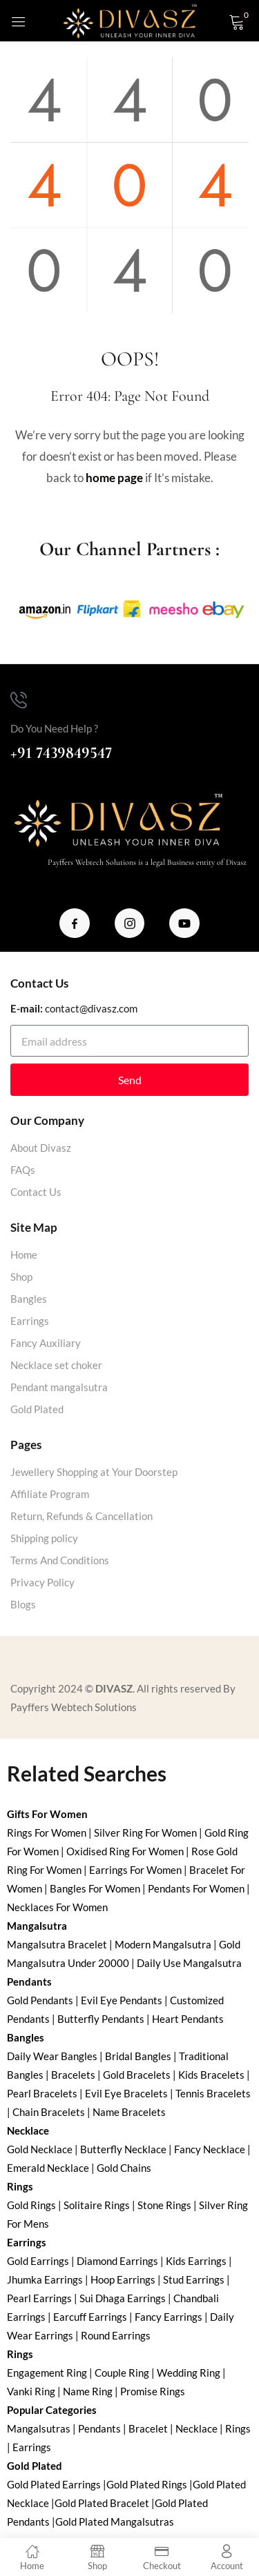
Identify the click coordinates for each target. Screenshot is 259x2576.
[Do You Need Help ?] (18, 700)
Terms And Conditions (59, 1560)
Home (23, 1254)
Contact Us (35, 1192)
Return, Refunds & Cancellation (81, 1516)
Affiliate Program (49, 1494)
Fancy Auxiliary (45, 1343)
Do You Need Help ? (54, 728)
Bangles (28, 1298)
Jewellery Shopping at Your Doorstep (94, 1472)
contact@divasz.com (91, 1008)
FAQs (22, 1170)
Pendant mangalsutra (59, 1387)
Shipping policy (44, 1538)
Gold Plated (37, 1409)
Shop (21, 1276)
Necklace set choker (56, 1365)
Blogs (23, 1604)
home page (114, 477)
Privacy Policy (42, 1582)
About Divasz (40, 1147)
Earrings (29, 1321)
